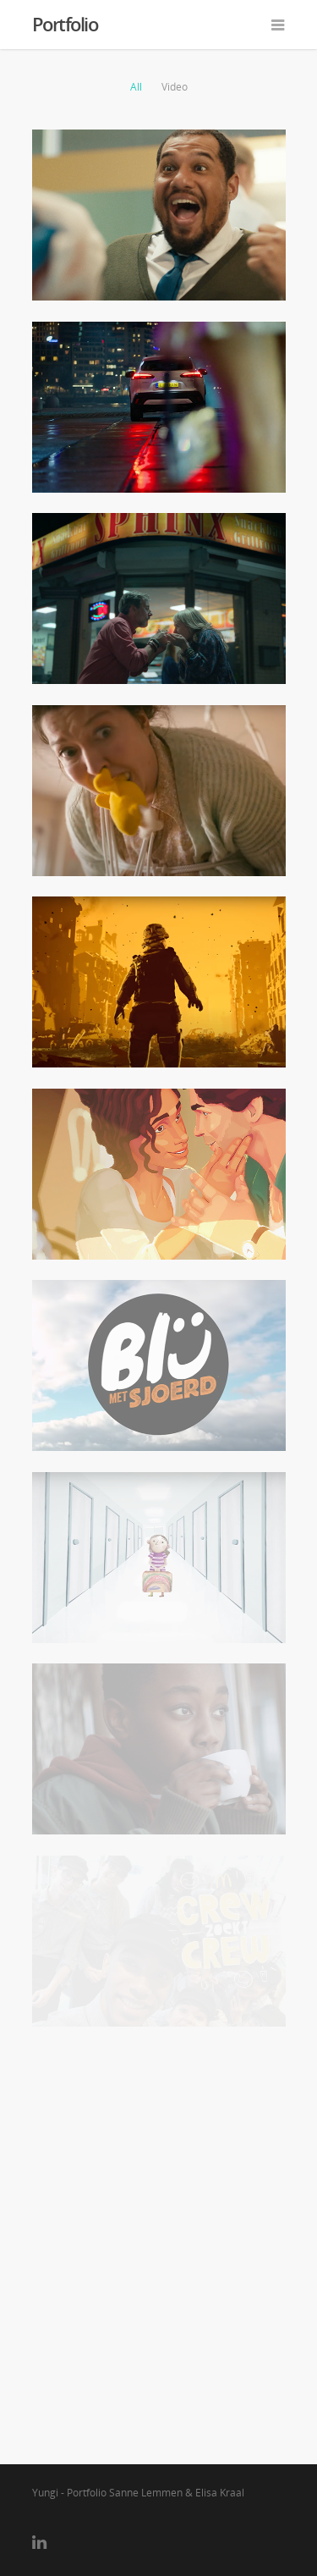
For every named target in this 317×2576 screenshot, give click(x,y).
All (136, 87)
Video (174, 87)
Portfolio (65, 23)
